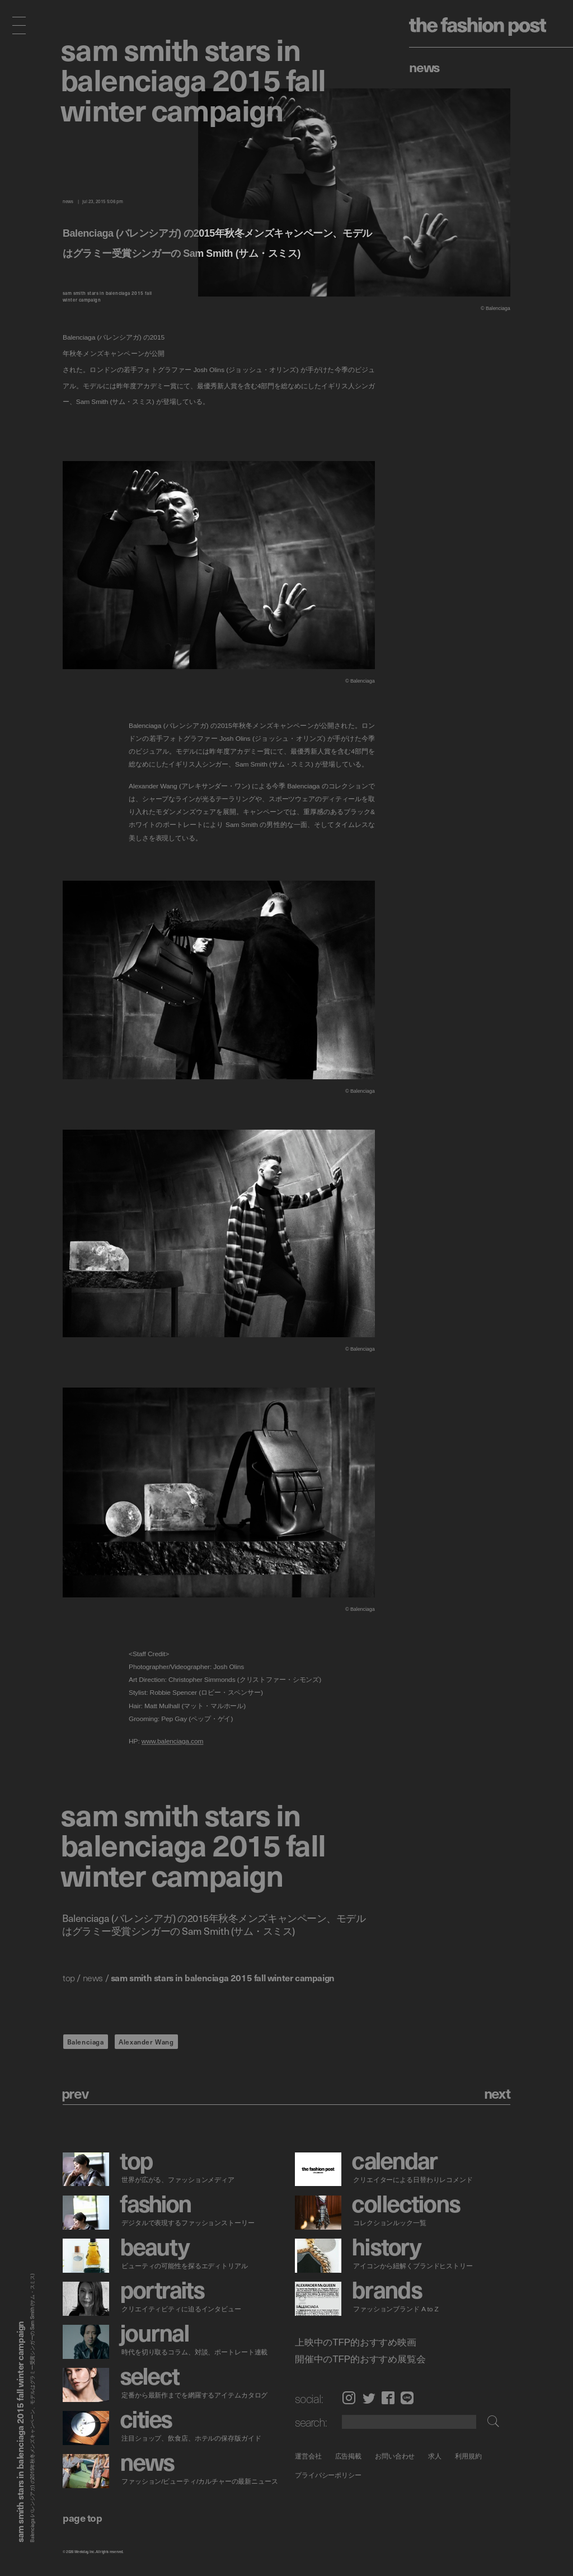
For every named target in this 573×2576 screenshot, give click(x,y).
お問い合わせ (395, 2456)
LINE (407, 2398)
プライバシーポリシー (328, 2475)
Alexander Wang (146, 2042)
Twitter (369, 2398)
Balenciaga (85, 2042)
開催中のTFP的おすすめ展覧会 (360, 2359)
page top (82, 2517)
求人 (435, 2456)
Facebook (388, 2398)
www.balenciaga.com (173, 1741)
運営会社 (308, 2456)
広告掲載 (348, 2456)
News (424, 67)
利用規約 (468, 2456)
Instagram (349, 2398)
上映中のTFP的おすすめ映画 (355, 2342)
